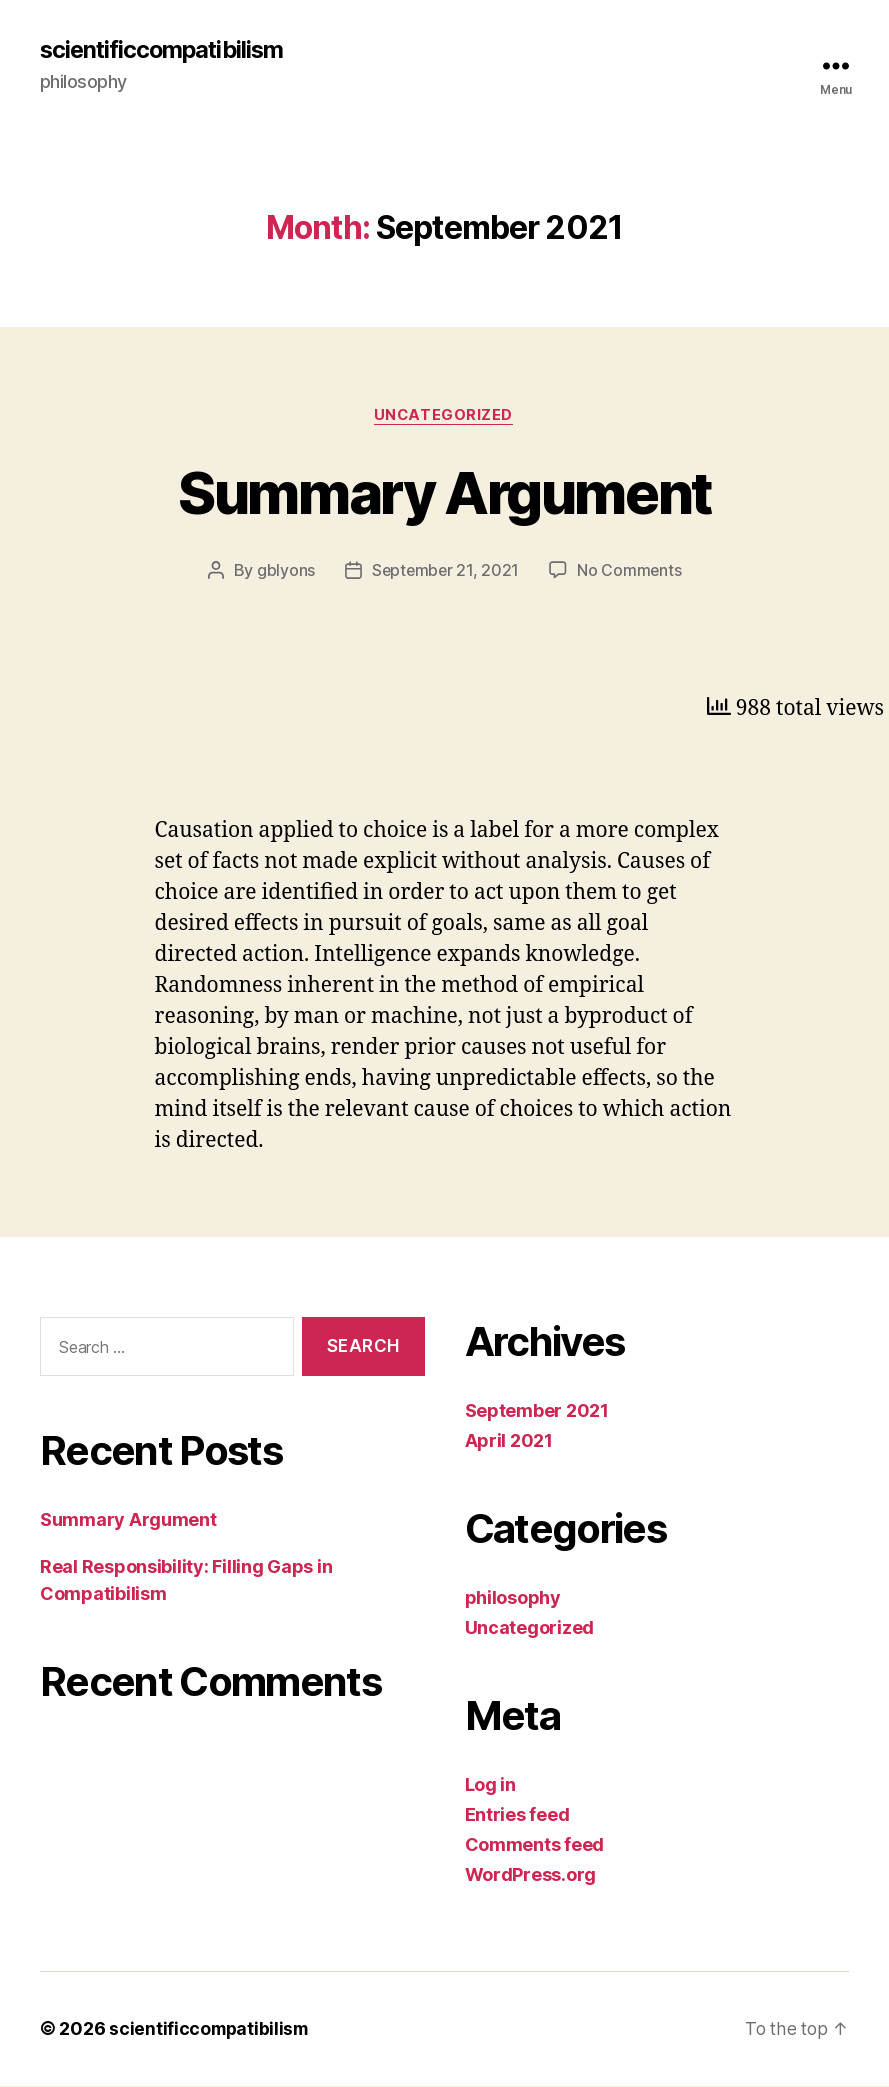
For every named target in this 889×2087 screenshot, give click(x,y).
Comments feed (535, 1846)
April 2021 (509, 1442)
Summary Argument (444, 492)
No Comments (630, 572)
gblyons (284, 572)
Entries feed (517, 1816)
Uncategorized (444, 416)
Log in (490, 1786)
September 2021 (537, 1412)
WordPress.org (531, 1876)
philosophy (513, 1599)
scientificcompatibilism (165, 50)
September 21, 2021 (445, 572)
